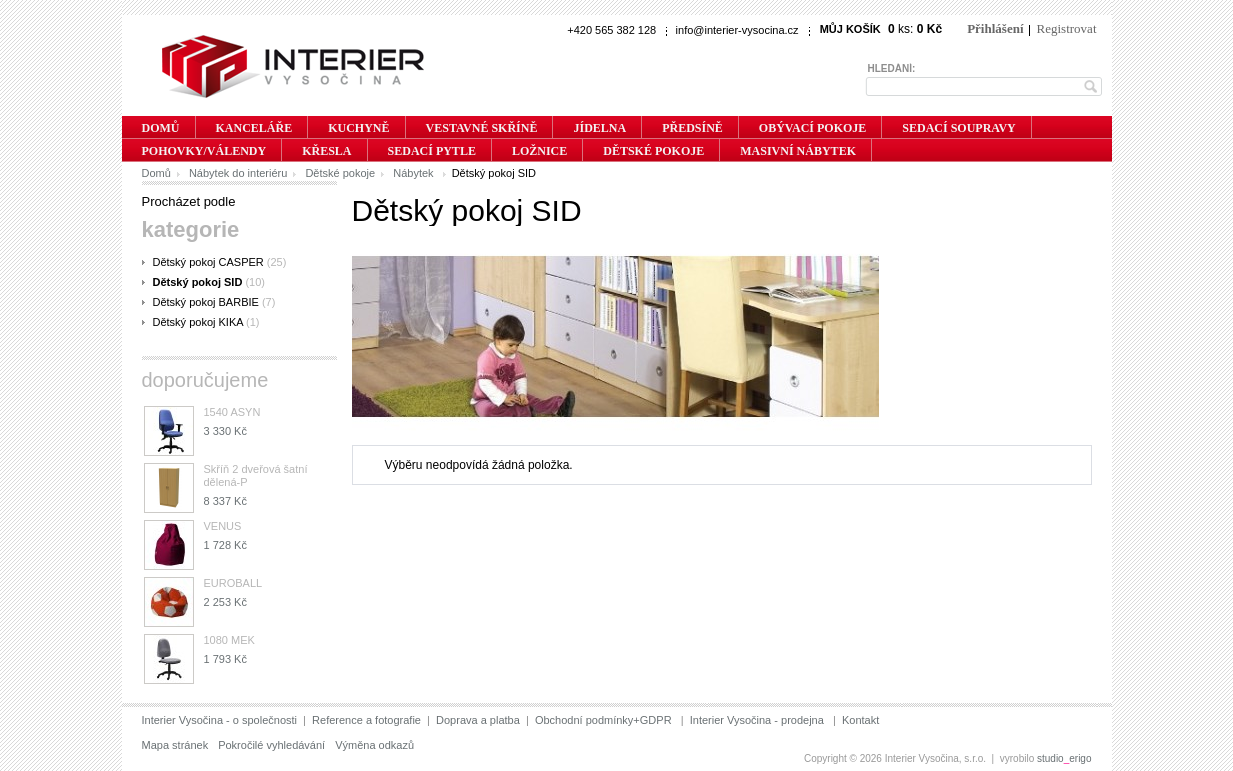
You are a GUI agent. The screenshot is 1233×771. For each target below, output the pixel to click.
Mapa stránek (175, 745)
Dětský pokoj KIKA (198, 322)
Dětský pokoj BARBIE (206, 302)
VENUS (223, 526)
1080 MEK (229, 640)
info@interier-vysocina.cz (737, 30)
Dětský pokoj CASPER (208, 262)
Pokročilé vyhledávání (271, 745)
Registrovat (1067, 28)
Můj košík (850, 29)
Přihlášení (995, 28)
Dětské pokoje (340, 173)
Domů (156, 173)
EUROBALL (233, 583)
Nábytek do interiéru (238, 173)
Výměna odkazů (374, 745)
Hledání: (892, 68)
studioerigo (1064, 758)
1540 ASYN (232, 412)
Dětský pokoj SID (198, 282)
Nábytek (414, 173)
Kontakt (860, 720)
